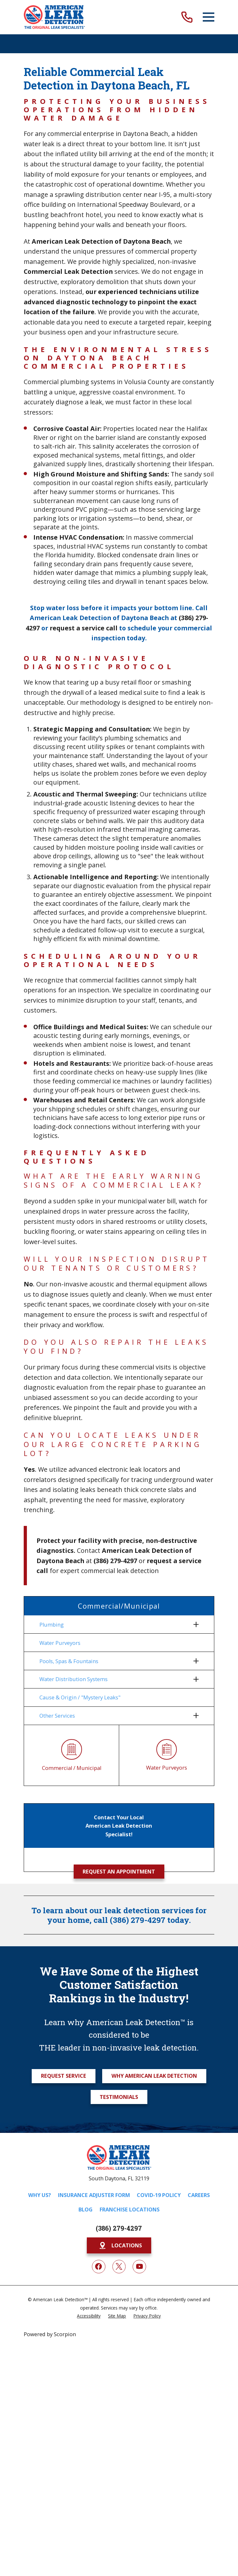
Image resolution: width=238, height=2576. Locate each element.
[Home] (54, 17)
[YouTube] (139, 2267)
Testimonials (119, 2097)
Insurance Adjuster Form (94, 2195)
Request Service (63, 2076)
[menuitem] (114, 1624)
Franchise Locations (130, 2209)
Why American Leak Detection (154, 2076)
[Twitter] (119, 2267)
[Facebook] (98, 2267)
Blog (85, 2209)
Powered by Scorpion (50, 2334)
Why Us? (39, 2195)
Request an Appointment (119, 1871)
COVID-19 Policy (159, 2195)
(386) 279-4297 (119, 2228)
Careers (199, 2195)
